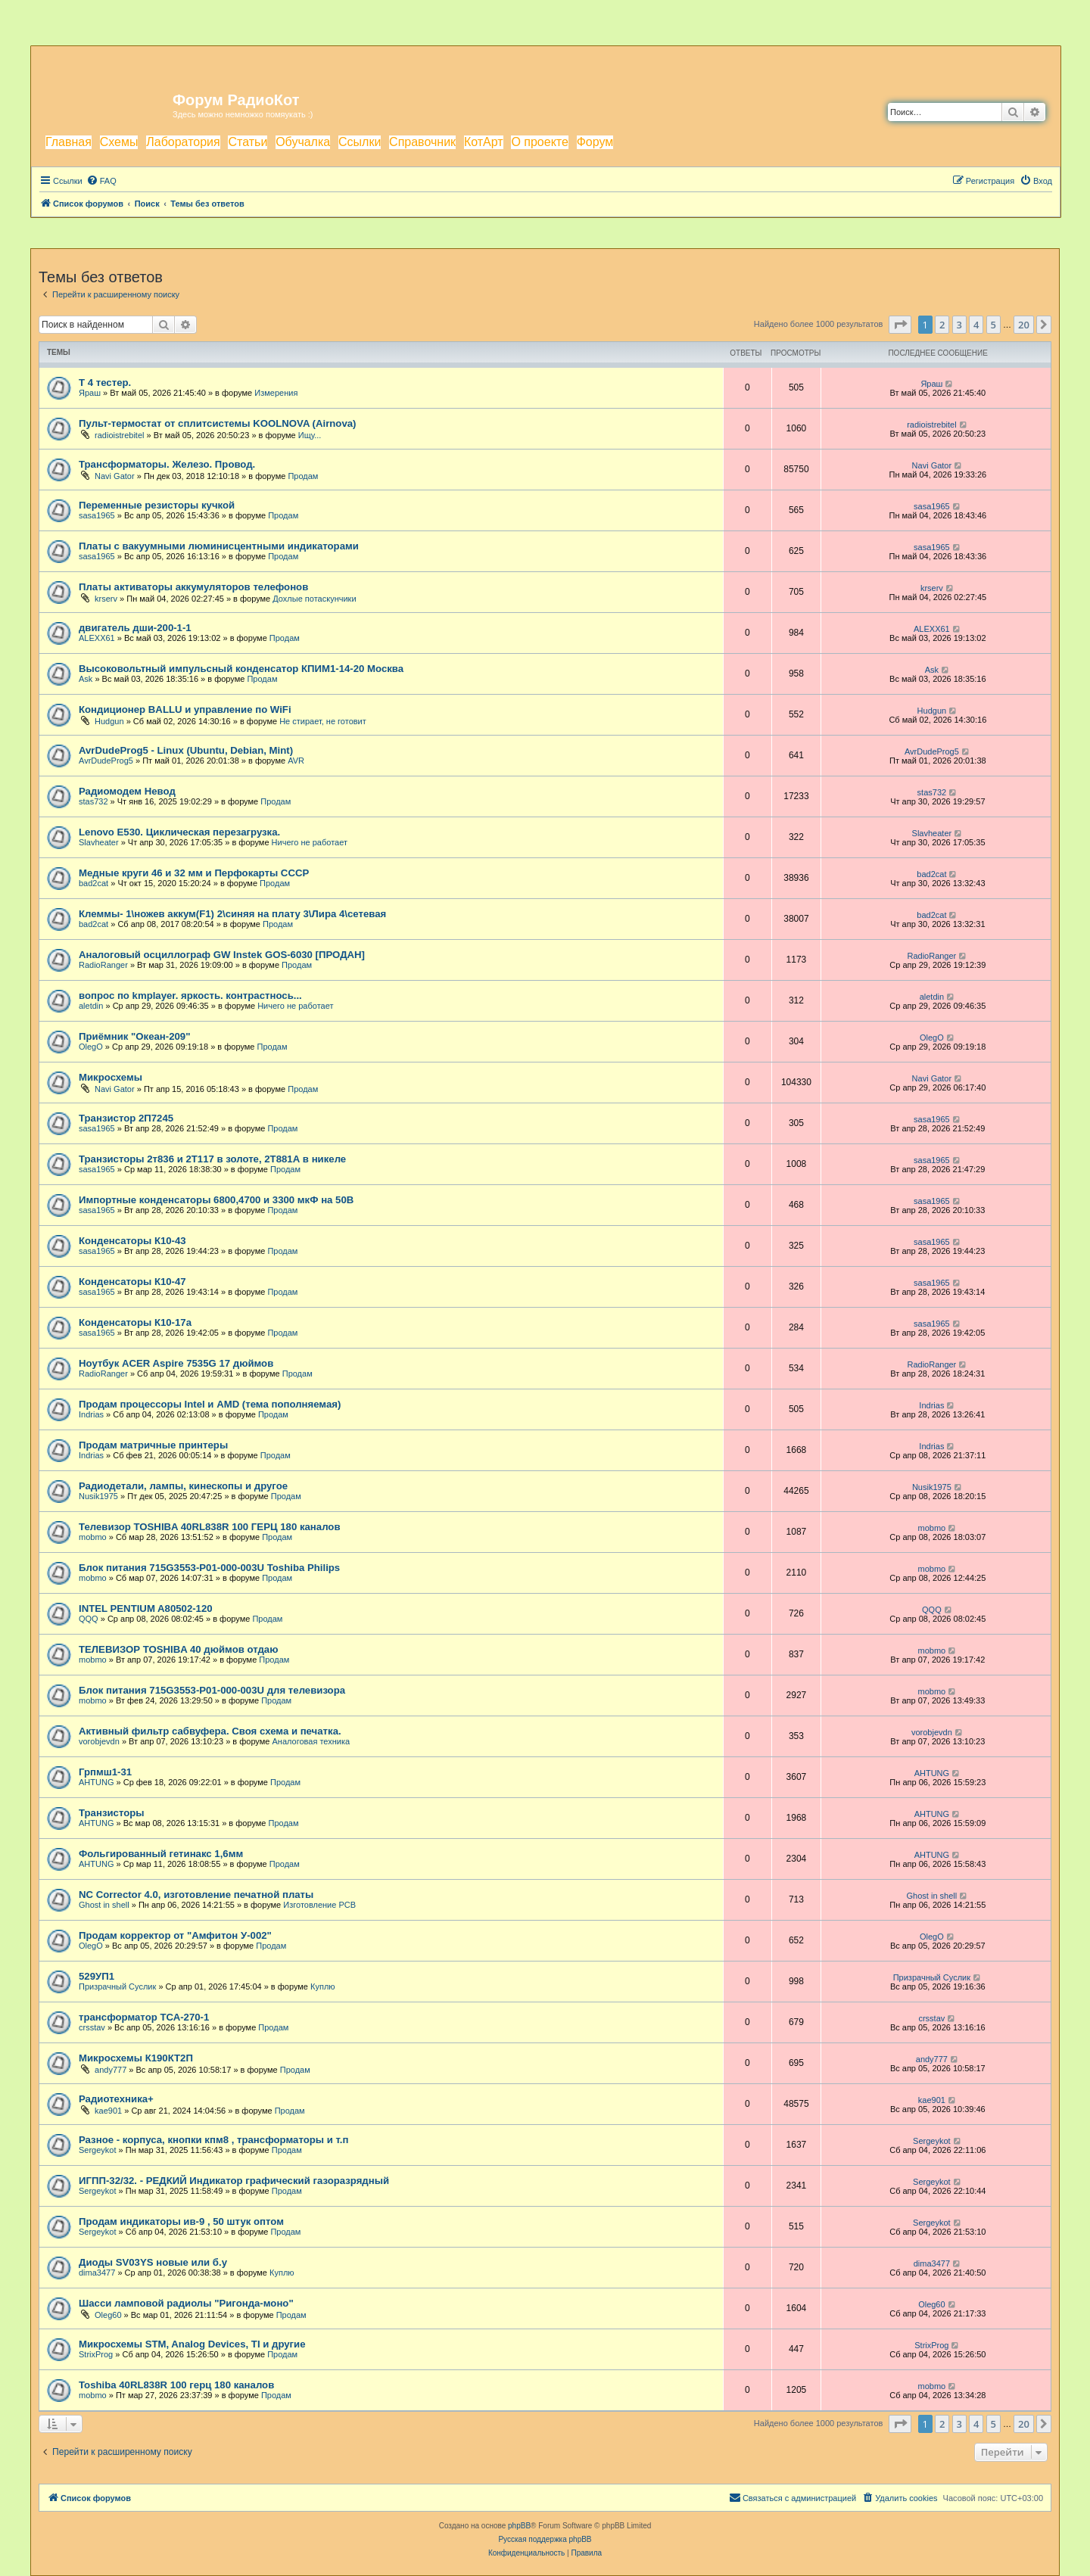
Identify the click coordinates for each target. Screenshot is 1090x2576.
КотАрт (483, 141)
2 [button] (942, 324)
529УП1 (96, 1976)
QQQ (88, 1618)
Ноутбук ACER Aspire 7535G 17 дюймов (176, 1363)
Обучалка (303, 141)
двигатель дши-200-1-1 (135, 627)
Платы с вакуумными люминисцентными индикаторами (219, 546)
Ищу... (310, 435)
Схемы (119, 141)
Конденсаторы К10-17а (135, 1322)
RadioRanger (103, 964)
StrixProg (96, 2354)
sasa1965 (97, 515)
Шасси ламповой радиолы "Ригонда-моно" (186, 2303)
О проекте (539, 141)
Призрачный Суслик (117, 1986)
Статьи (247, 141)
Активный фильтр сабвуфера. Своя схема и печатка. (210, 1731)
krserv (106, 598)
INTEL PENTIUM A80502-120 (146, 1608)
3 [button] (959, 324)
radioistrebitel (119, 435)
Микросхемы (110, 1077)
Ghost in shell (104, 1904)
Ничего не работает (309, 842)
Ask (85, 678)
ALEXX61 (97, 637)
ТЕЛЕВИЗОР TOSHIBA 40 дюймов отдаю (178, 1649)
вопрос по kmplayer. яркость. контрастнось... (190, 995)
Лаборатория (183, 141)
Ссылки (359, 141)
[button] (900, 325)
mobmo (93, 1537)
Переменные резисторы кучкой (157, 505)
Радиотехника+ (116, 2099)
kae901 (108, 2110)
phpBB (519, 2526)
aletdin (91, 1005)
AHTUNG (96, 1782)
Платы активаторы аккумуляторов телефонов (193, 587)
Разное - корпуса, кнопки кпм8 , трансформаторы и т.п (213, 2139)
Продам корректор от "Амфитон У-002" (175, 1935)
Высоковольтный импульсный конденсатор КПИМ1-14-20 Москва (241, 668)
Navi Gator (115, 476)
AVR (296, 760)
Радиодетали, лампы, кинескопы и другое (183, 1486)
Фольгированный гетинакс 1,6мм (161, 1853)
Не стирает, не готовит (322, 721)
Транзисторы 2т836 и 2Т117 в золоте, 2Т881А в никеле (212, 1159)
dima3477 (97, 2272)
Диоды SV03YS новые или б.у (153, 2262)
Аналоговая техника (311, 1741)
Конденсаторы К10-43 (132, 1240)
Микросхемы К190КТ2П (136, 2058)
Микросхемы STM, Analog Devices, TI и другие (192, 2344)
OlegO (91, 1046)
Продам (303, 476)
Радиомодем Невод (127, 791)
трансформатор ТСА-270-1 (144, 2017)
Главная (68, 141)
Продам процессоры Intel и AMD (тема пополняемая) (210, 1404)
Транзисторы (112, 1812)
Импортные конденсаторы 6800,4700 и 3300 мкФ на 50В (216, 1200)
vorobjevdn (99, 1741)
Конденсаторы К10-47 (132, 1281)
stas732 (93, 801)
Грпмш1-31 (105, 1772)
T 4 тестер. (105, 382)
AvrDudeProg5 (106, 760)
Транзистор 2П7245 (126, 1118)
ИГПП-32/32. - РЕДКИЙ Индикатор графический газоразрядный (234, 2180)
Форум (595, 141)
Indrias (91, 1414)
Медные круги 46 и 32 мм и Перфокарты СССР (194, 873)
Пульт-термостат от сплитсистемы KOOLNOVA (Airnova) (217, 423)
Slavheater (99, 842)
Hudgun (109, 721)
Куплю (322, 1986)
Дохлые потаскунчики (314, 598)
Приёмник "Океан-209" (134, 1036)
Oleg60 (108, 2314)
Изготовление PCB (319, 1904)
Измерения (275, 392)
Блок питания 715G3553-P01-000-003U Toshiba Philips (209, 1567)
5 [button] (993, 324)
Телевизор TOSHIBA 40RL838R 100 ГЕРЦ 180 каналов (210, 1526)
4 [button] (976, 324)
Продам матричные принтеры (153, 1445)
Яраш (90, 392)
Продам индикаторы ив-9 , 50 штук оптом (181, 2221)
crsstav (92, 2027)
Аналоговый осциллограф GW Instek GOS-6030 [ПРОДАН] (222, 954)
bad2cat (93, 883)
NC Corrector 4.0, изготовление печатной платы (196, 1894)
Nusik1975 (98, 1496)
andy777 (110, 2069)
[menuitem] (101, 181)
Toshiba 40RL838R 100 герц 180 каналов (176, 2385)
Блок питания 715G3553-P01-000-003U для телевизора (212, 1690)
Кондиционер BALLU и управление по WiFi (185, 709)
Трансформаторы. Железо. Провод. (167, 464)
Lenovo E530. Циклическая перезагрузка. (179, 832)
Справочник (422, 141)
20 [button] (1023, 324)
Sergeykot (98, 2149)
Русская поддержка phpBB (544, 2539)
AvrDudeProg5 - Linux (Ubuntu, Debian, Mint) (186, 750)
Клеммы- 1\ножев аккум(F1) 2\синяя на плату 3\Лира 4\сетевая (232, 913)
